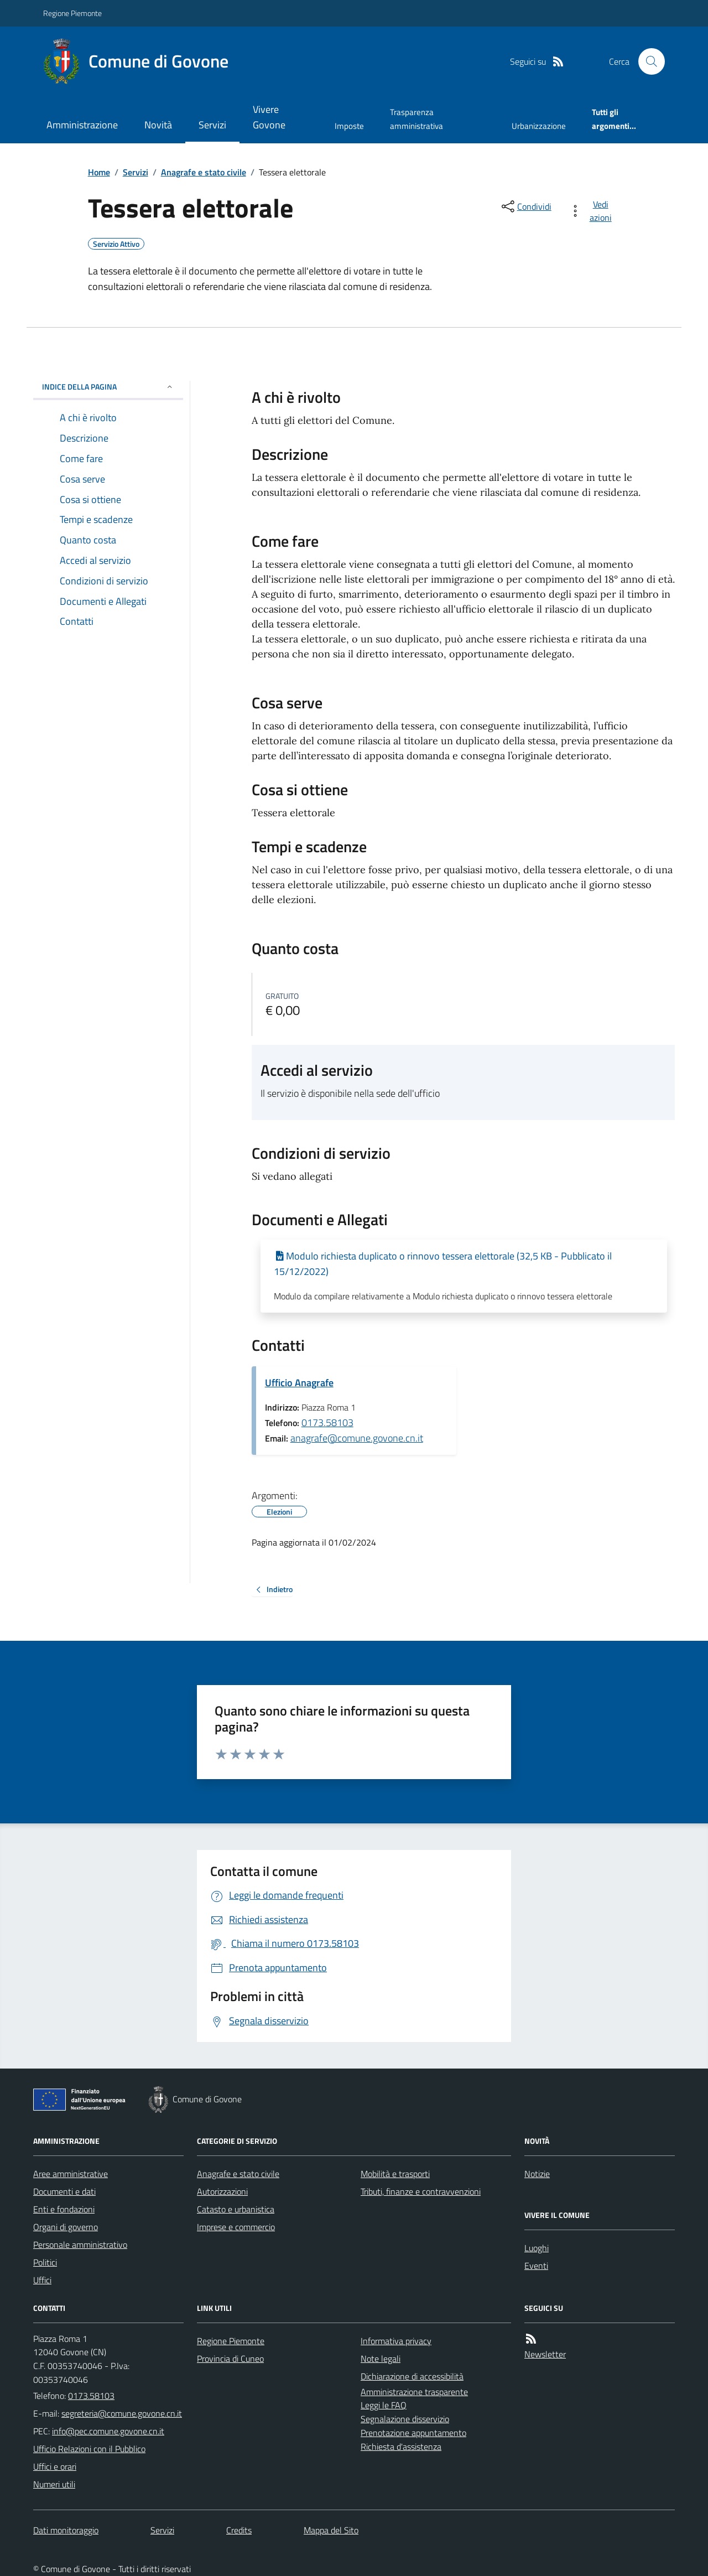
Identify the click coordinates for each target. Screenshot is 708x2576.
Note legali (380, 2358)
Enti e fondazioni (64, 2209)
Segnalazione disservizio (405, 2418)
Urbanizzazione (539, 126)
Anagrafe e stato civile (203, 172)
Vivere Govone (269, 117)
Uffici (42, 2280)
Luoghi (536, 2247)
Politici (45, 2262)
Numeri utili (54, 2484)
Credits (239, 2530)
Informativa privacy (396, 2340)
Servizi (212, 124)
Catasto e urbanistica (235, 2209)
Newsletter (545, 2354)
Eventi (536, 2265)
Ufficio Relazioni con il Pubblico (89, 2448)
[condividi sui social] (525, 206)
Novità (158, 124)
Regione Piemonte (72, 13)
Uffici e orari (54, 2466)
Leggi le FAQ (384, 2405)
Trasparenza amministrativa (416, 119)
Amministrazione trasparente (414, 2391)
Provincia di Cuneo (230, 2358)
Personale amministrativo (80, 2244)
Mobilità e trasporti (395, 2173)
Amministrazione (82, 124)
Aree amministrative (70, 2173)
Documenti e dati (64, 2191)
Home (99, 172)
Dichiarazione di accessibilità (412, 2376)
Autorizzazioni (222, 2191)
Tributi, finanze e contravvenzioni (421, 2191)
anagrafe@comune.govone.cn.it (356, 1437)
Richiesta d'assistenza (401, 2446)
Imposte (349, 126)
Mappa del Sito (331, 2530)
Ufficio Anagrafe (299, 1382)
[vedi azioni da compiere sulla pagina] (592, 211)
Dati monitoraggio (65, 2530)
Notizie (537, 2173)
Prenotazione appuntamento (413, 2432)
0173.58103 (327, 1422)
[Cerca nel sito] (647, 61)
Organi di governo (65, 2226)
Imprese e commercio (236, 2226)
